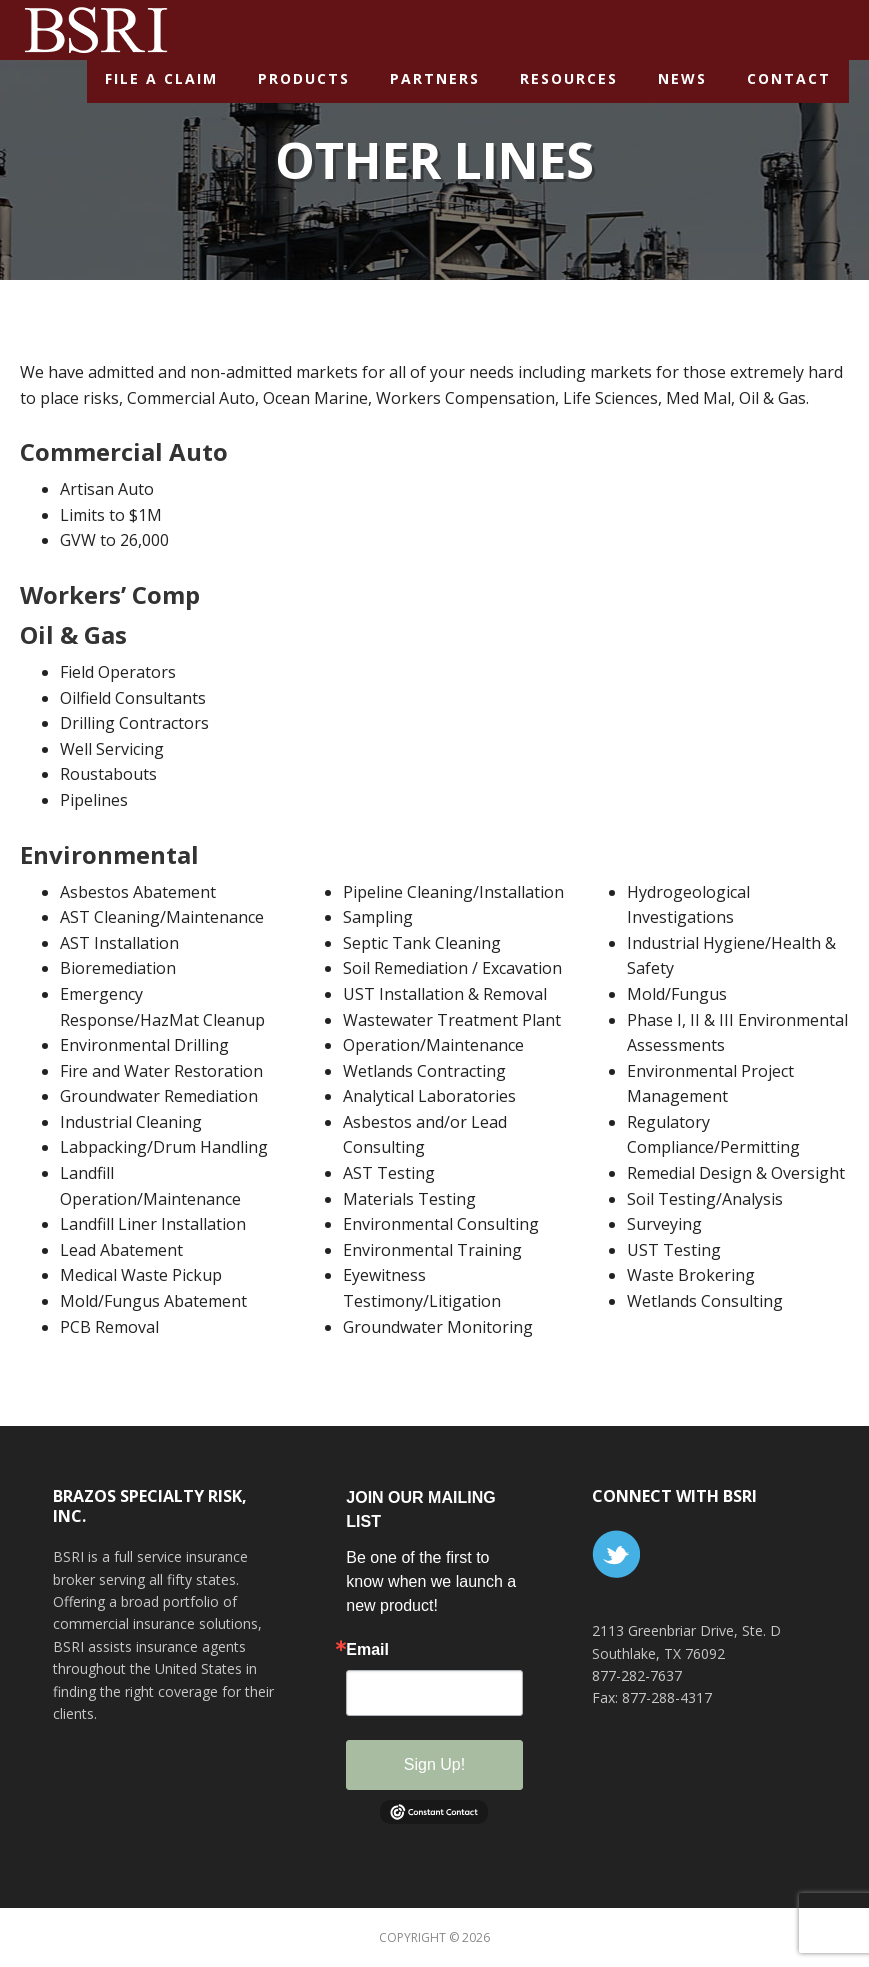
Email (367, 1650)
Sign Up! (434, 1764)
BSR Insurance (95, 29)
